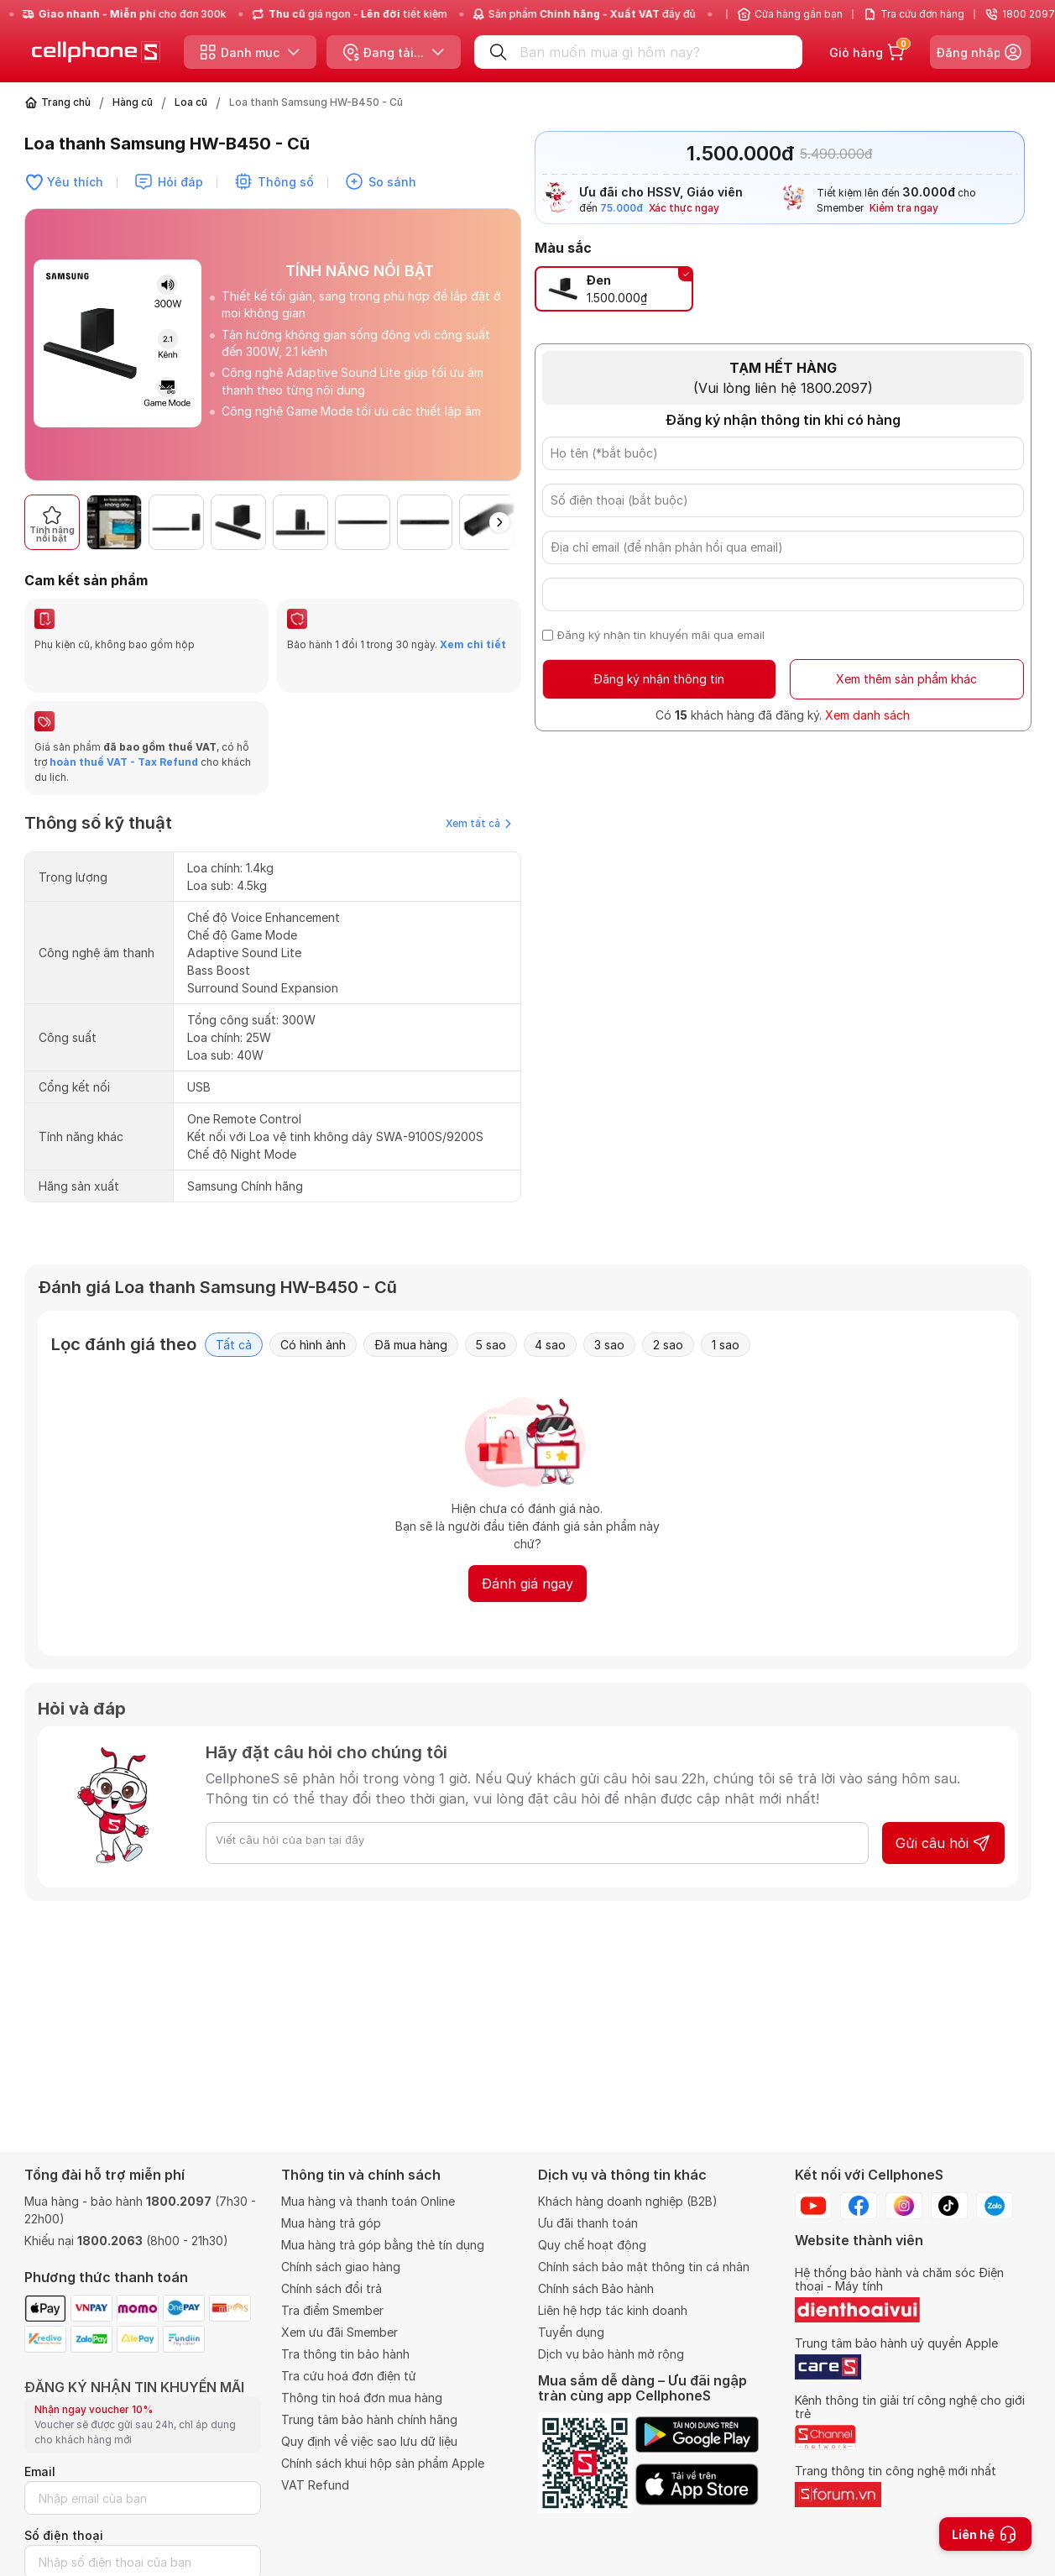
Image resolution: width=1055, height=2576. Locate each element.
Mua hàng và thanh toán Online (368, 2201)
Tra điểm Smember (332, 2310)
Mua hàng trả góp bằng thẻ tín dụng (382, 2245)
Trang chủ (66, 102)
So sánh (392, 182)
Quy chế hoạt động (592, 2245)
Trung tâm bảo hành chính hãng (369, 2419)
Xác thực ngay (684, 208)
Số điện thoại (63, 2535)
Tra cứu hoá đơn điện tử (348, 2376)
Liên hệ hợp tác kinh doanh (612, 2310)
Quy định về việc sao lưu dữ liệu (369, 2441)
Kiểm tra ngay (904, 208)
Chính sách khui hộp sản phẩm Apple (382, 2463)
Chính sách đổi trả (331, 2288)
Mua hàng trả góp (331, 2223)
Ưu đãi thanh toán (588, 2223)
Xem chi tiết (473, 644)
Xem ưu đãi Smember (339, 2332)
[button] (499, 522)
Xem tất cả (478, 823)
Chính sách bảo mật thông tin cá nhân (643, 2266)
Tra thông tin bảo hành (345, 2354)
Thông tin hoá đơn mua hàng (361, 2397)
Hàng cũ (132, 102)
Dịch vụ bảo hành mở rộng (611, 2354)
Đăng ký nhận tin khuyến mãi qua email (661, 634)
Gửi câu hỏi (943, 1843)
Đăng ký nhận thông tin (658, 679)
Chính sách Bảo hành (596, 2288)
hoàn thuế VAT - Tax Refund (124, 762)
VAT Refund (315, 2485)
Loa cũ (191, 102)
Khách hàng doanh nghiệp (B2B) (628, 2201)
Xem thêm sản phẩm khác (906, 679)
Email (39, 2471)
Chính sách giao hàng (340, 2266)
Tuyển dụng (571, 2332)
